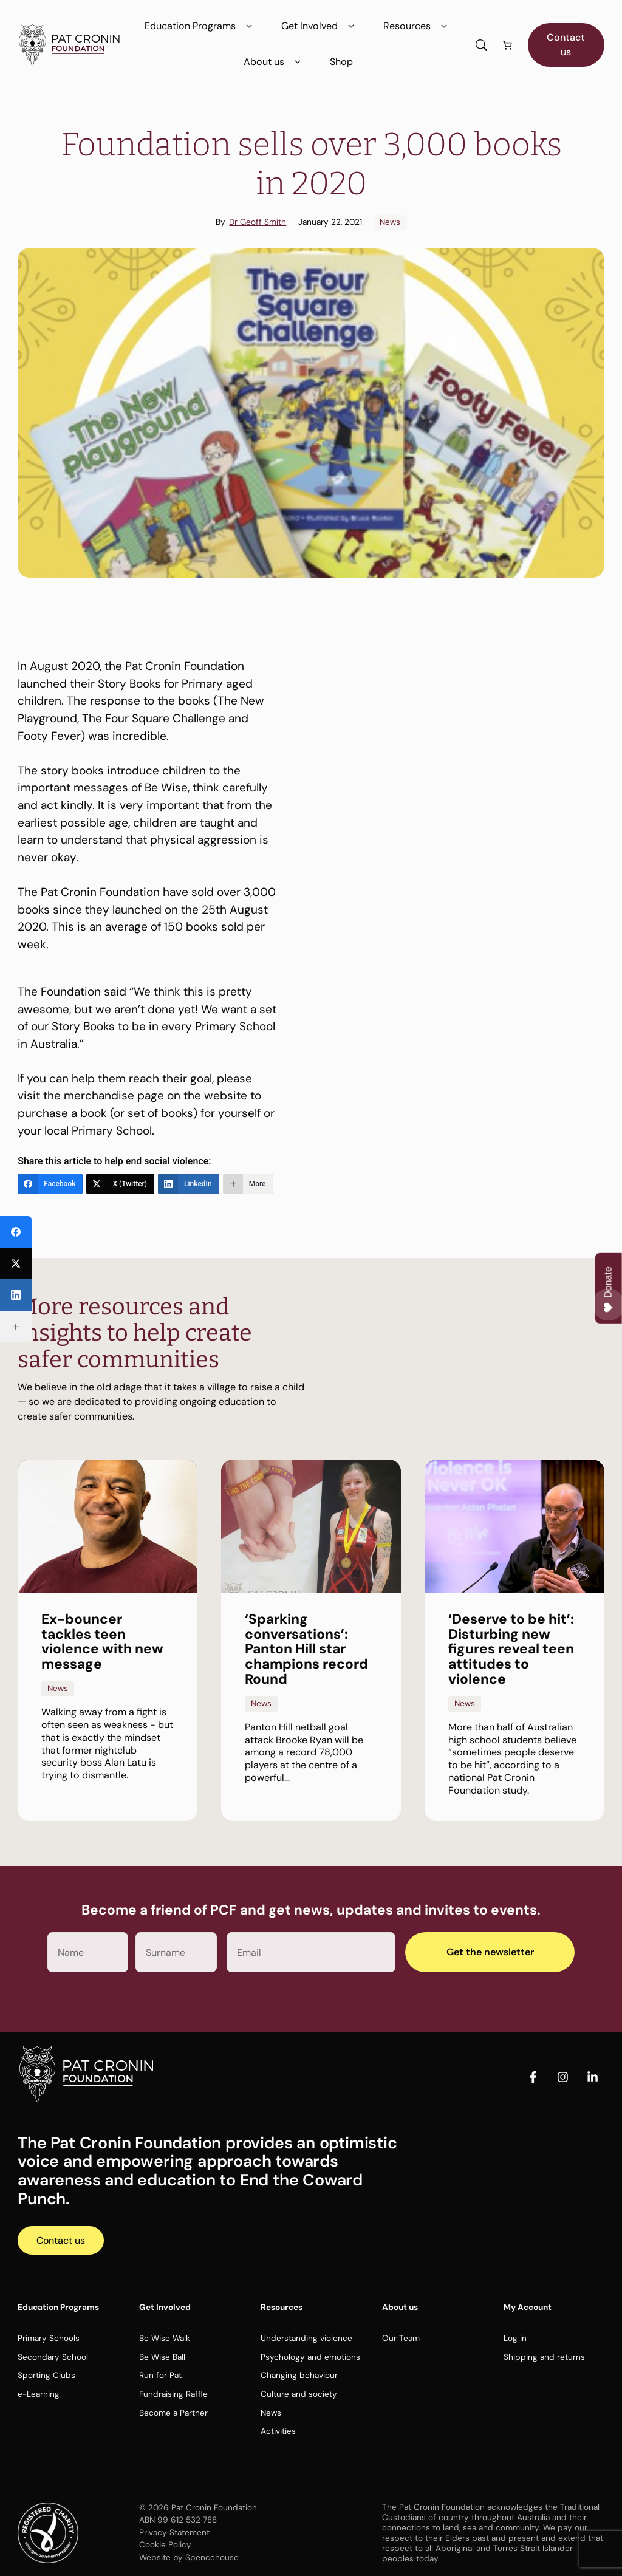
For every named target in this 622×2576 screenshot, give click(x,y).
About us (275, 62)
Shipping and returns (544, 2357)
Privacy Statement (174, 2533)
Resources (417, 26)
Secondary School (53, 2357)
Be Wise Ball (162, 2357)
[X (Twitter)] (120, 1184)
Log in (515, 2339)
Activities (278, 2432)
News (390, 222)
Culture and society (299, 2395)
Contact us (566, 44)
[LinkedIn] (188, 1184)
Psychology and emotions (310, 2357)
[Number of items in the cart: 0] (507, 44)
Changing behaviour (299, 2376)
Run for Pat (160, 2376)
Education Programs (201, 26)
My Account (528, 2308)
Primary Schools (49, 2339)
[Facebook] (50, 1184)
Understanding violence (306, 2339)
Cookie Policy (165, 2545)
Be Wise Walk (164, 2339)
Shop (341, 61)
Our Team (401, 2339)
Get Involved (320, 26)
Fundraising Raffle (173, 2395)
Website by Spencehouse (189, 2557)
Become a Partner (173, 2413)
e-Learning (39, 2395)
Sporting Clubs (46, 2376)
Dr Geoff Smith (257, 222)
